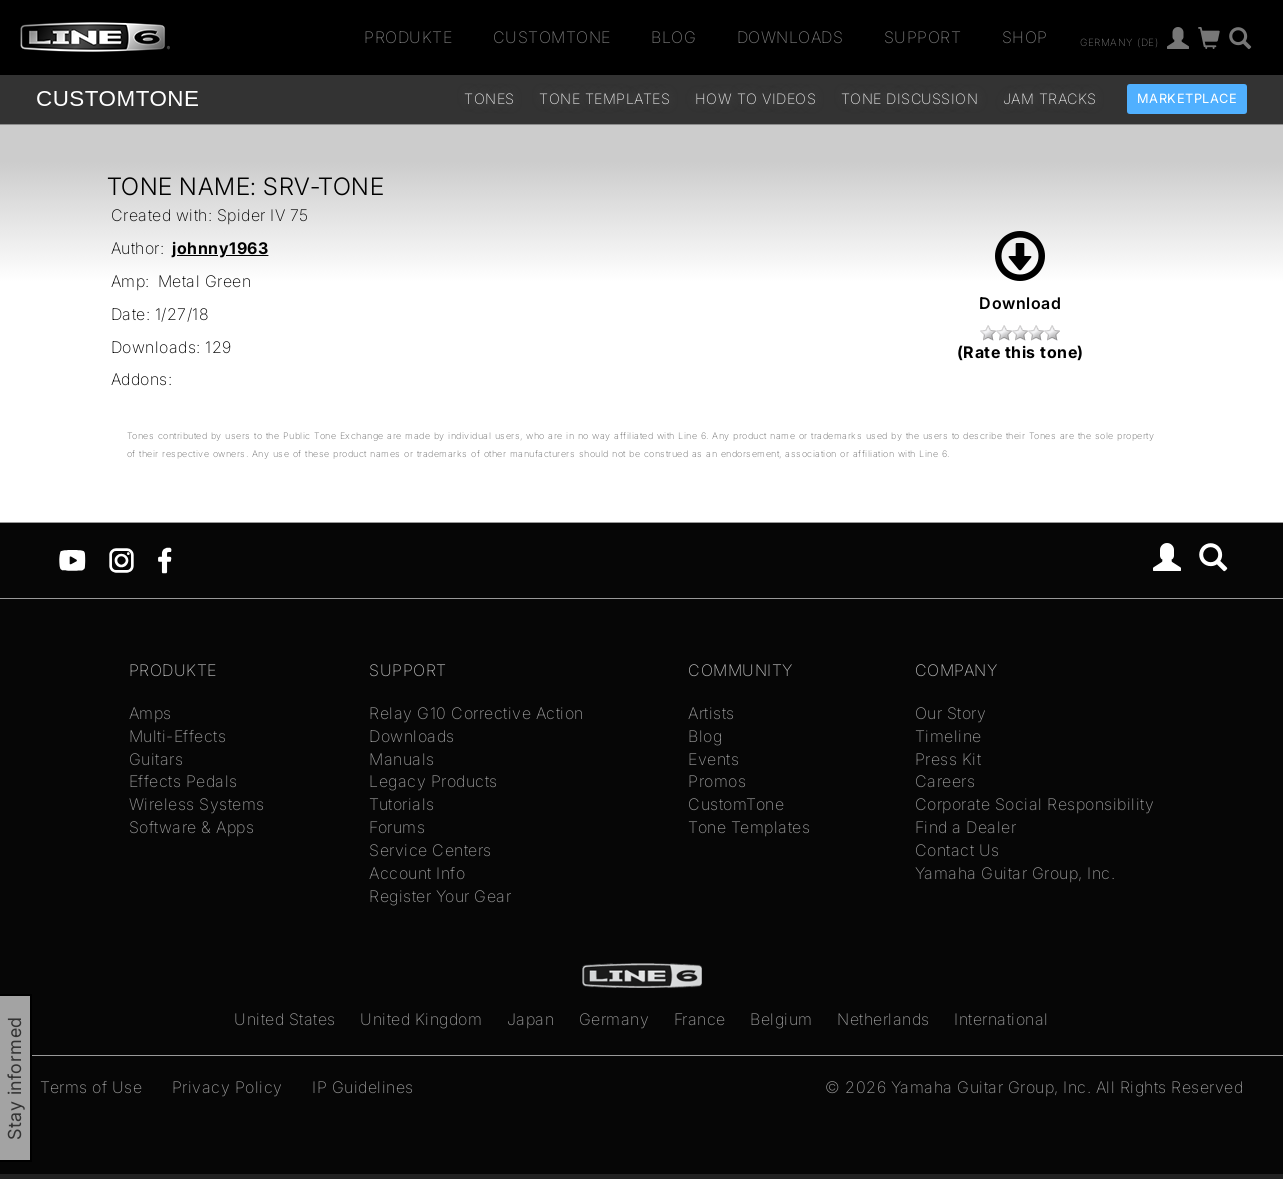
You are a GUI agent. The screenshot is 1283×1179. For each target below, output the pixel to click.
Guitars (156, 759)
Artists (711, 713)
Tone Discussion (910, 98)
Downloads (790, 37)
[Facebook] (164, 559)
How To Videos (756, 98)
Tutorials (402, 804)
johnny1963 (220, 248)
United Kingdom (421, 1019)
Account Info (417, 873)
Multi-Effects (178, 736)
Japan (531, 1019)
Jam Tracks (1050, 98)
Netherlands (883, 1019)
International (1001, 1019)
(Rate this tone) (1020, 352)
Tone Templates (604, 98)
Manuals (402, 759)
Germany (614, 1019)
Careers (945, 781)
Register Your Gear (440, 896)
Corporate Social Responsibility (1035, 804)
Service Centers (430, 850)
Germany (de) (1119, 41)
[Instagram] (121, 559)
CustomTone (552, 37)
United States (285, 1019)
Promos (717, 781)
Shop (1025, 37)
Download (1020, 272)
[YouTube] (72, 559)
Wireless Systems (197, 804)
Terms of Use (91, 1087)
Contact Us (957, 850)
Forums (397, 827)
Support (923, 37)
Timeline (948, 736)
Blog (673, 37)
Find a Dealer (966, 827)
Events (713, 759)
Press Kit (948, 759)
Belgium (781, 1019)
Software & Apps (192, 827)
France (700, 1019)
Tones (489, 98)
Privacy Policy (227, 1087)
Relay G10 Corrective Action (476, 713)
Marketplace (1187, 98)
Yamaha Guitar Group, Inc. (1015, 873)
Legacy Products (433, 781)
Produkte (408, 37)
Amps (150, 713)
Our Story (951, 713)
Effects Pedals (183, 781)
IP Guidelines (363, 1087)
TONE (117, 98)
